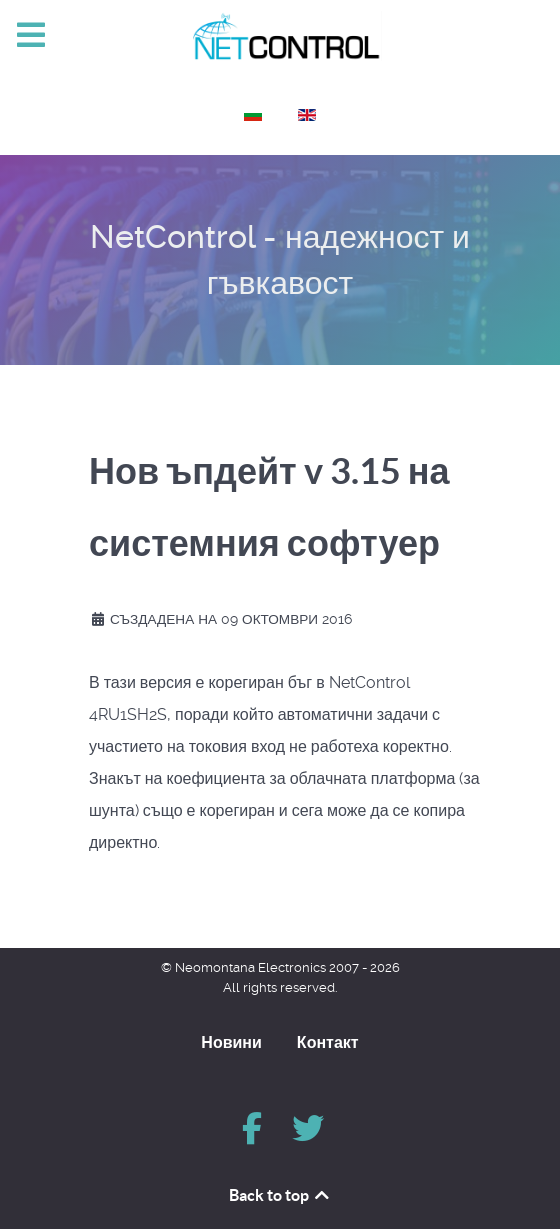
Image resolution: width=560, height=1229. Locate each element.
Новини (231, 1042)
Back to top (280, 1195)
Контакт (328, 1042)
